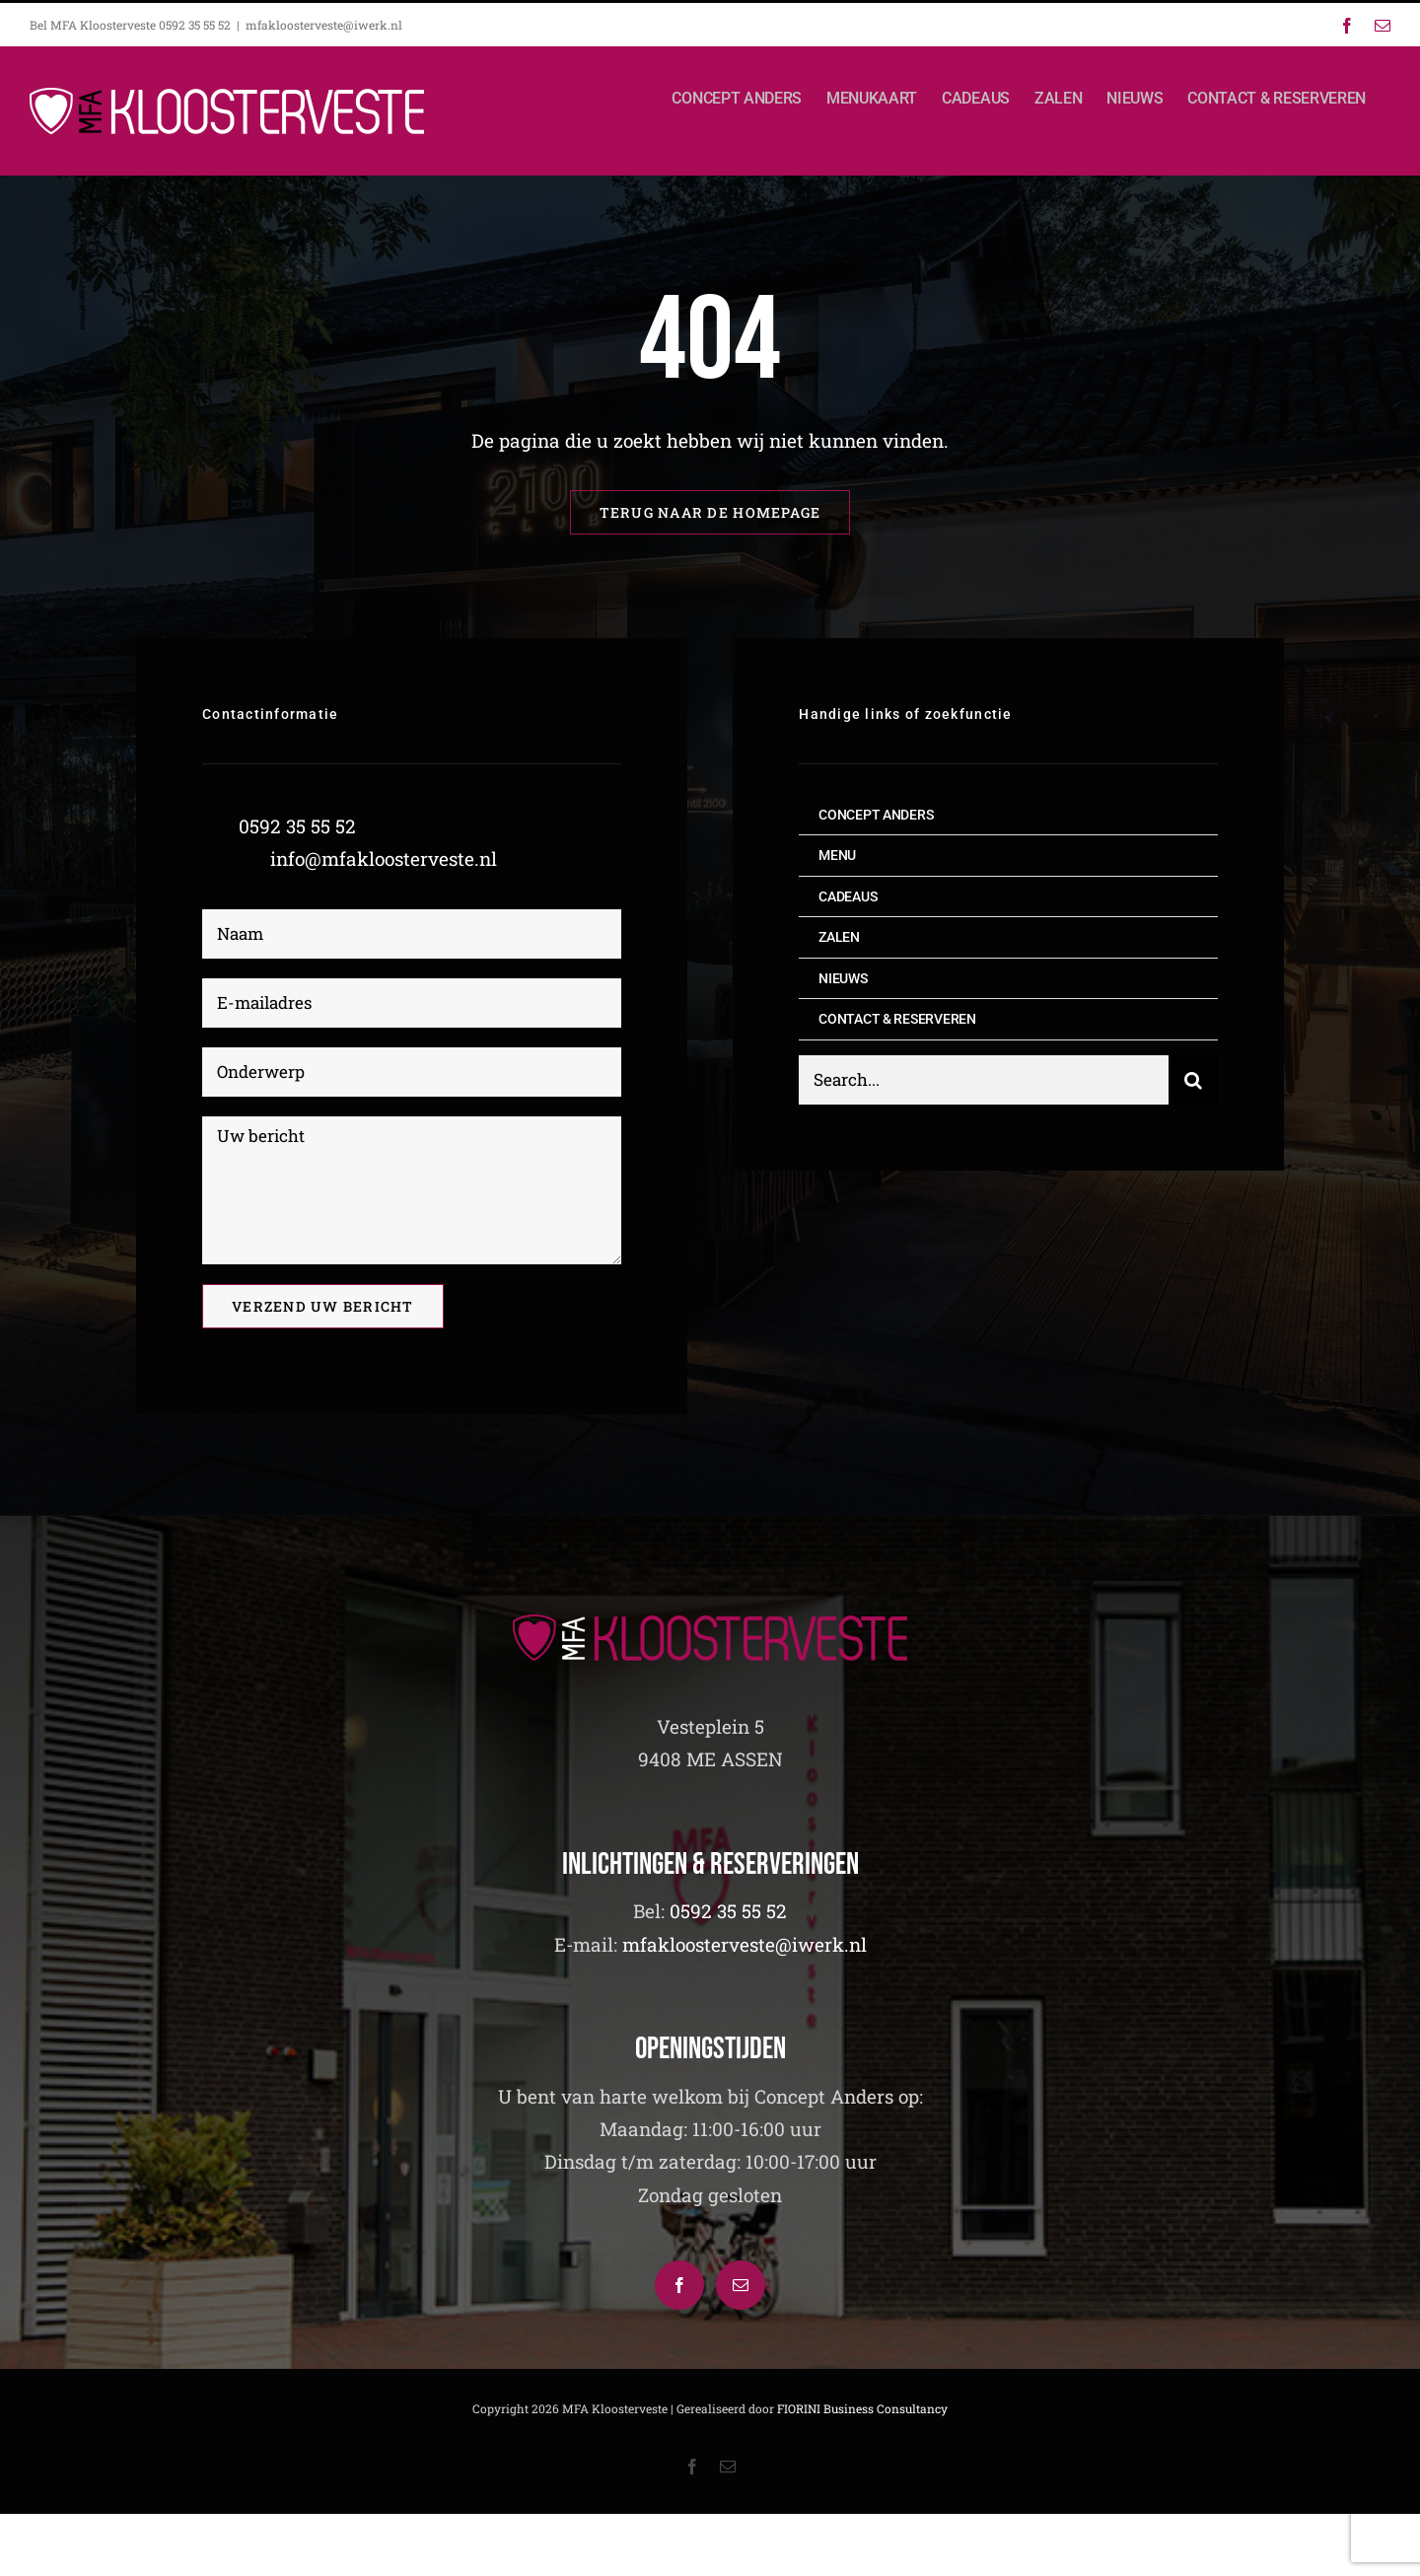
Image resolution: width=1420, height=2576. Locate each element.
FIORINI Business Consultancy (862, 2408)
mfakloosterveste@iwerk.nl (324, 25)
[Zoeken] (1193, 1080)
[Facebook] (679, 2285)
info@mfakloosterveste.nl (383, 858)
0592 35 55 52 (297, 826)
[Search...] (984, 1080)
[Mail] (740, 2285)
